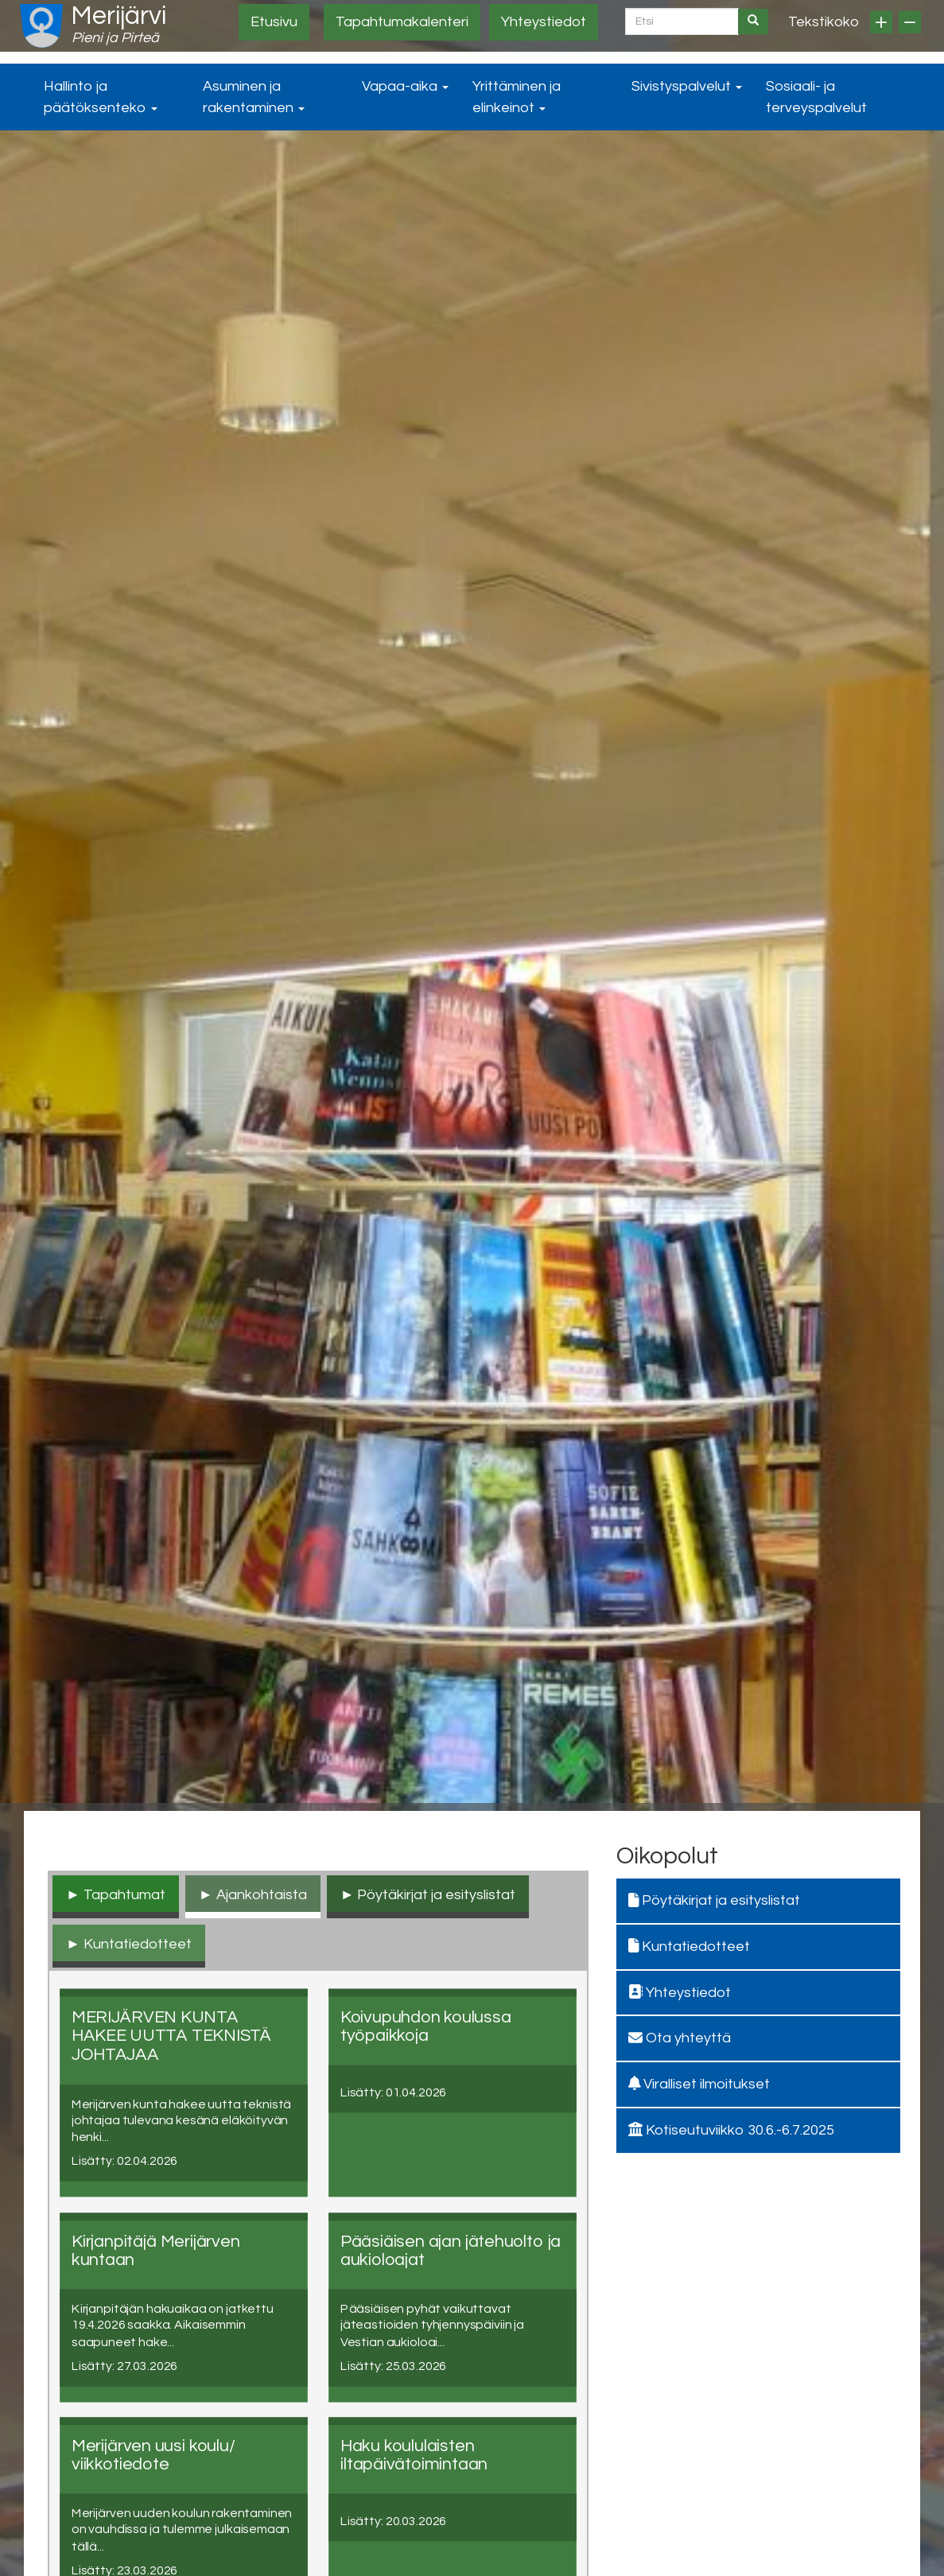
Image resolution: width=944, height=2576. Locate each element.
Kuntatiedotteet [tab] (138, 1944)
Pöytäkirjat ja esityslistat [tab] (436, 1894)
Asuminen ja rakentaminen (254, 97)
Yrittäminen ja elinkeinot (516, 97)
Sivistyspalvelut (686, 86)
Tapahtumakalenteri (402, 21)
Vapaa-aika (405, 86)
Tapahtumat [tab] (124, 1894)
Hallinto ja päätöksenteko (100, 97)
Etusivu (274, 21)
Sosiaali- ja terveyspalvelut (816, 97)
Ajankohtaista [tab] (261, 1894)
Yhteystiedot (543, 21)
